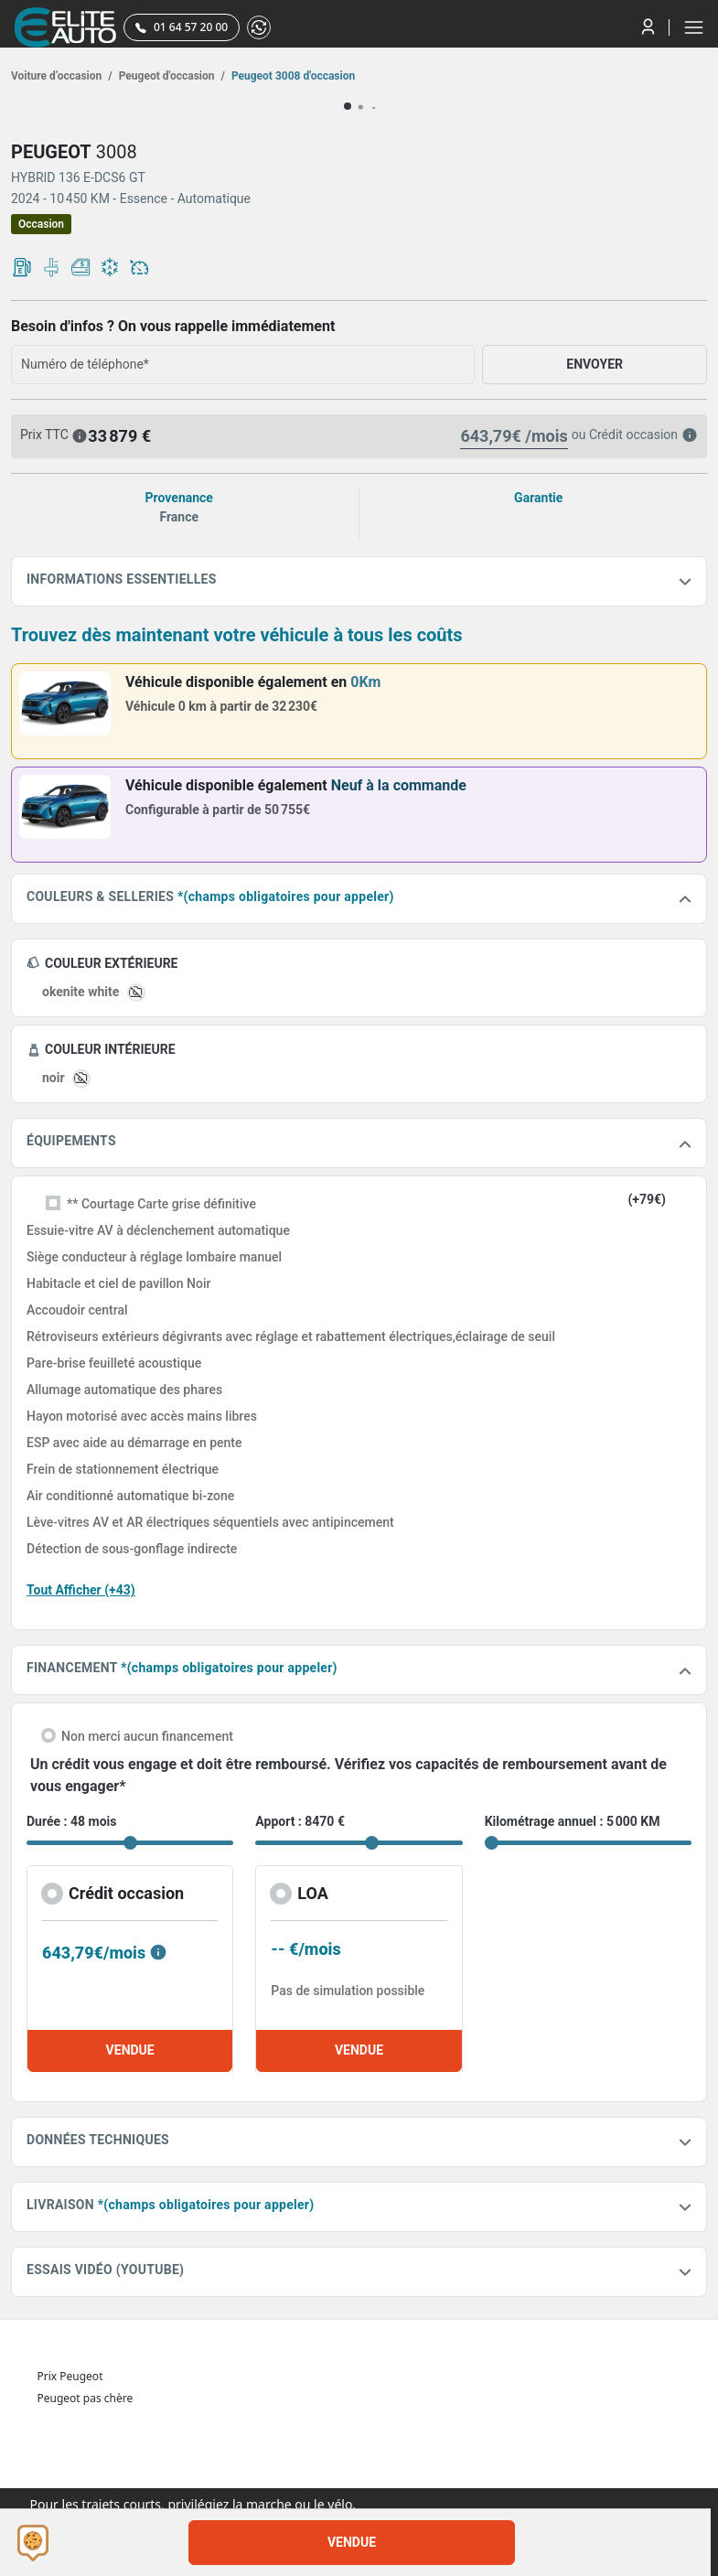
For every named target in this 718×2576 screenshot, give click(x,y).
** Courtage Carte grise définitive (161, 1204)
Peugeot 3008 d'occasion (292, 76)
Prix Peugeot (70, 2376)
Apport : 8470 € (300, 1821)
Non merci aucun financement (147, 1736)
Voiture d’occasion (62, 76)
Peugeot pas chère (86, 2398)
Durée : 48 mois (71, 1821)
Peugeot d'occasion (170, 76)
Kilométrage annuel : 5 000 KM (572, 1821)
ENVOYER (594, 364)
